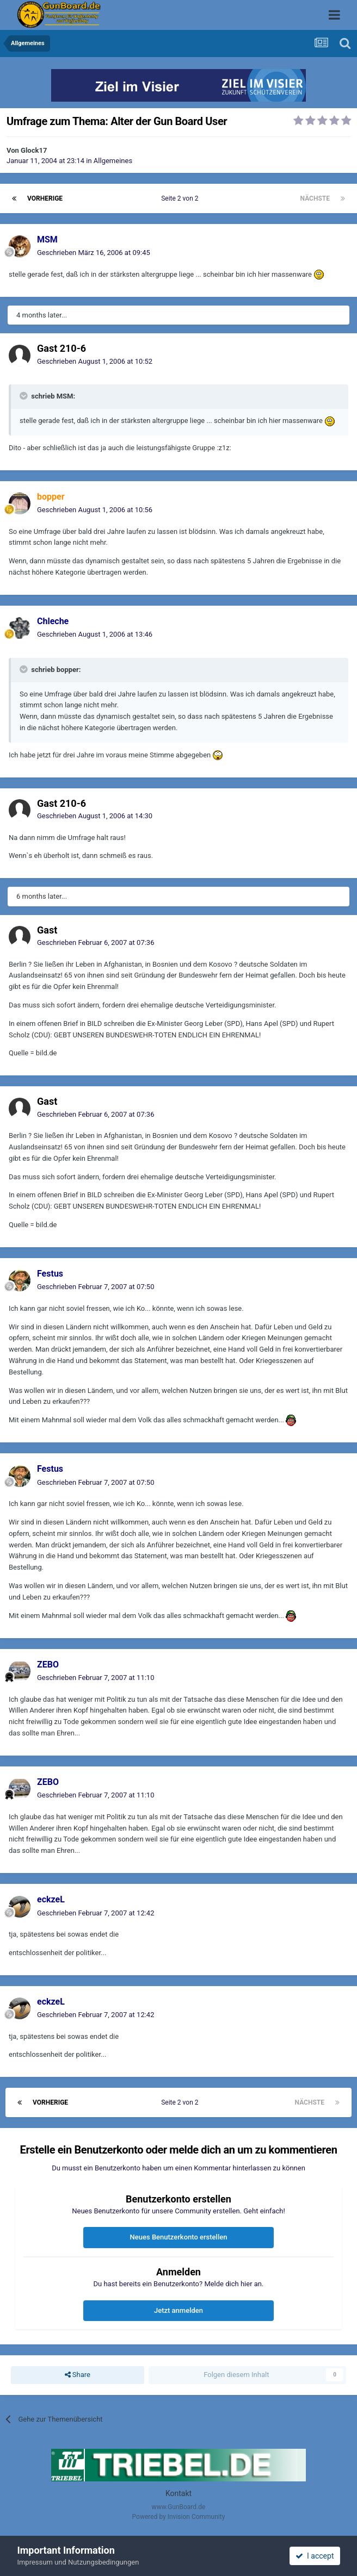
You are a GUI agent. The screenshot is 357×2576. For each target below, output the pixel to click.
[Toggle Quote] (24, 395)
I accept (315, 2556)
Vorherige (45, 198)
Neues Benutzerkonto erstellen (178, 2237)
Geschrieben (93, 252)
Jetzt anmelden (178, 2310)
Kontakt (178, 2493)
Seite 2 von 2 (181, 198)
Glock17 (34, 150)
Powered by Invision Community (178, 2517)
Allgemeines (113, 161)
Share (77, 2375)
